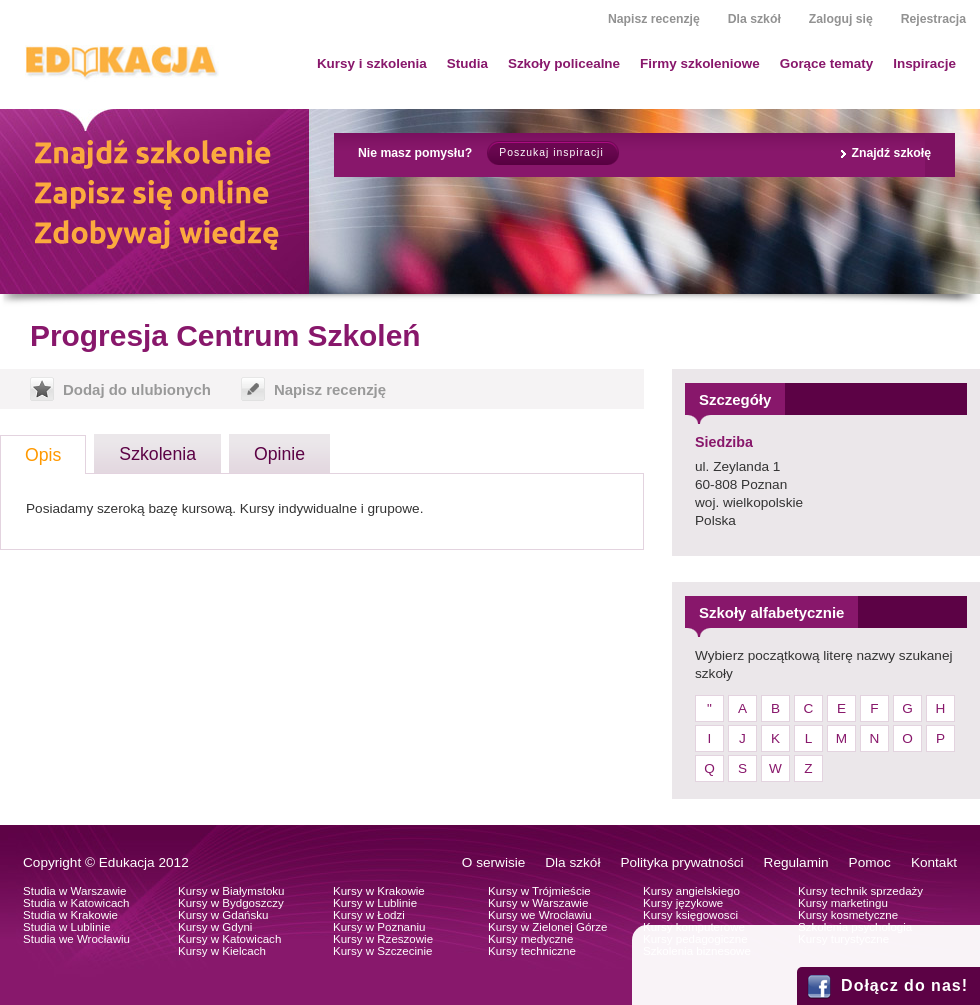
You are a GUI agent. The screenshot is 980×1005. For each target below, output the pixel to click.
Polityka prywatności (681, 862)
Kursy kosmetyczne (848, 915)
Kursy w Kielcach (222, 951)
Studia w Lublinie (66, 927)
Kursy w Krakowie (379, 891)
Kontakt (934, 862)
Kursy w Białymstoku (231, 891)
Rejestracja (933, 19)
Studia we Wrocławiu (76, 939)
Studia (467, 63)
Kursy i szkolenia (372, 63)
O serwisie (493, 862)
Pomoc (870, 862)
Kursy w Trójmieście (539, 891)
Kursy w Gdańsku (223, 915)
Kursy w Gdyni (215, 927)
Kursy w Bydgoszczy (231, 903)
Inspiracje (924, 63)
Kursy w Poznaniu (379, 927)
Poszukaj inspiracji (551, 152)
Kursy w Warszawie (538, 903)
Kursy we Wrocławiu (540, 915)
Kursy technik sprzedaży (860, 891)
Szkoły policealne (564, 63)
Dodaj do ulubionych (137, 389)
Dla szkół (754, 19)
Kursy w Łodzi (369, 915)
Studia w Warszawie (75, 891)
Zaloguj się (841, 19)
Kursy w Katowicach (229, 939)
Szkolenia (157, 454)
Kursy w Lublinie (375, 903)
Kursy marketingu (843, 903)
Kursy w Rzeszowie (383, 939)
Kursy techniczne (532, 951)
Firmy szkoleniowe (700, 63)
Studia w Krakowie (70, 915)
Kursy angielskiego (691, 891)
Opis (43, 455)
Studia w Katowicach (76, 903)
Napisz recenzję (654, 19)
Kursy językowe (683, 903)
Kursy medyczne (530, 939)
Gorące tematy (826, 63)
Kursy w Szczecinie (382, 951)
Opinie (279, 454)
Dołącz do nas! (904, 985)
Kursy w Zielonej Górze (547, 927)
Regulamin (796, 862)
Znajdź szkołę (891, 153)
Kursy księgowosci (690, 915)
